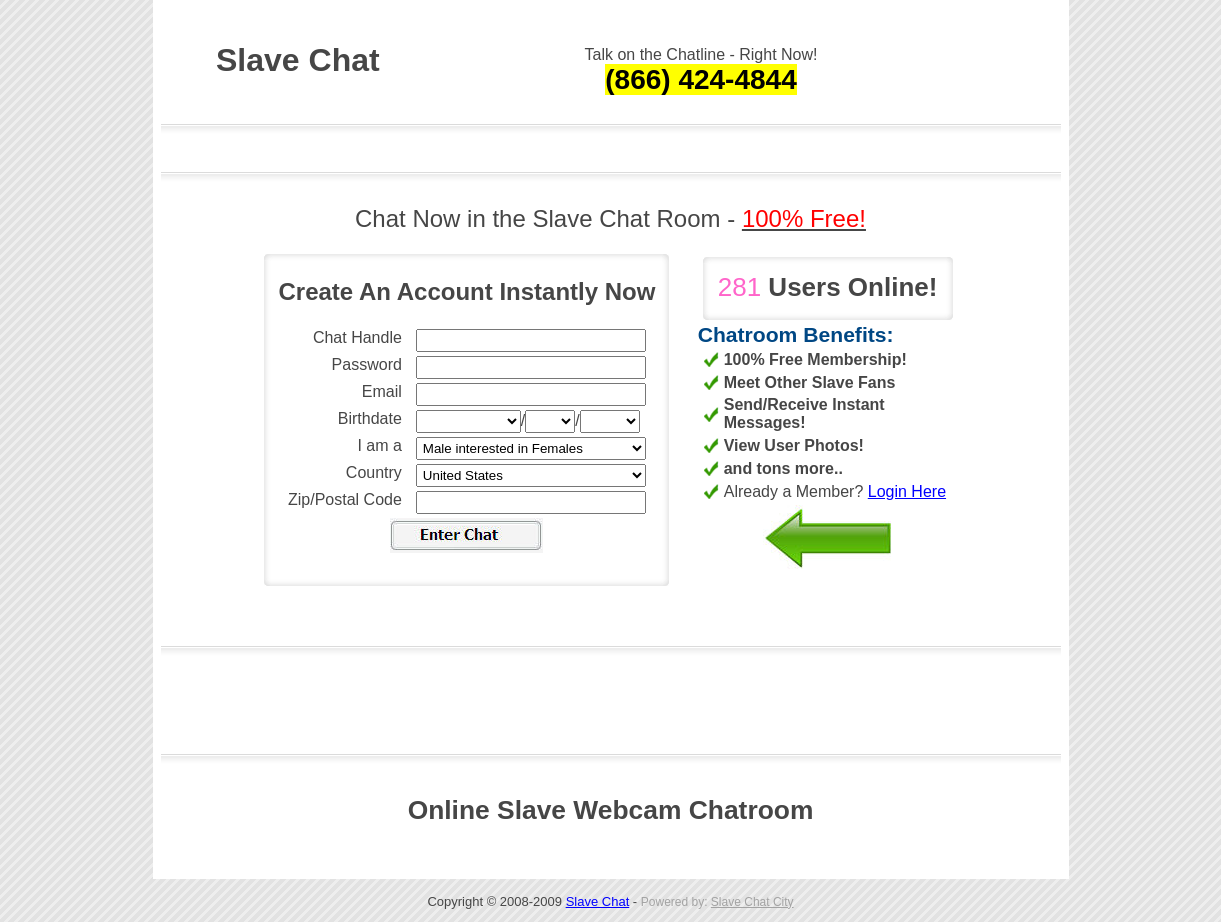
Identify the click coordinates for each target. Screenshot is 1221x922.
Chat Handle (357, 337)
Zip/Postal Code (345, 499)
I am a (379, 445)
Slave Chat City (752, 902)
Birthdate (370, 418)
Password (367, 364)
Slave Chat (598, 901)
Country (374, 472)
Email (382, 391)
